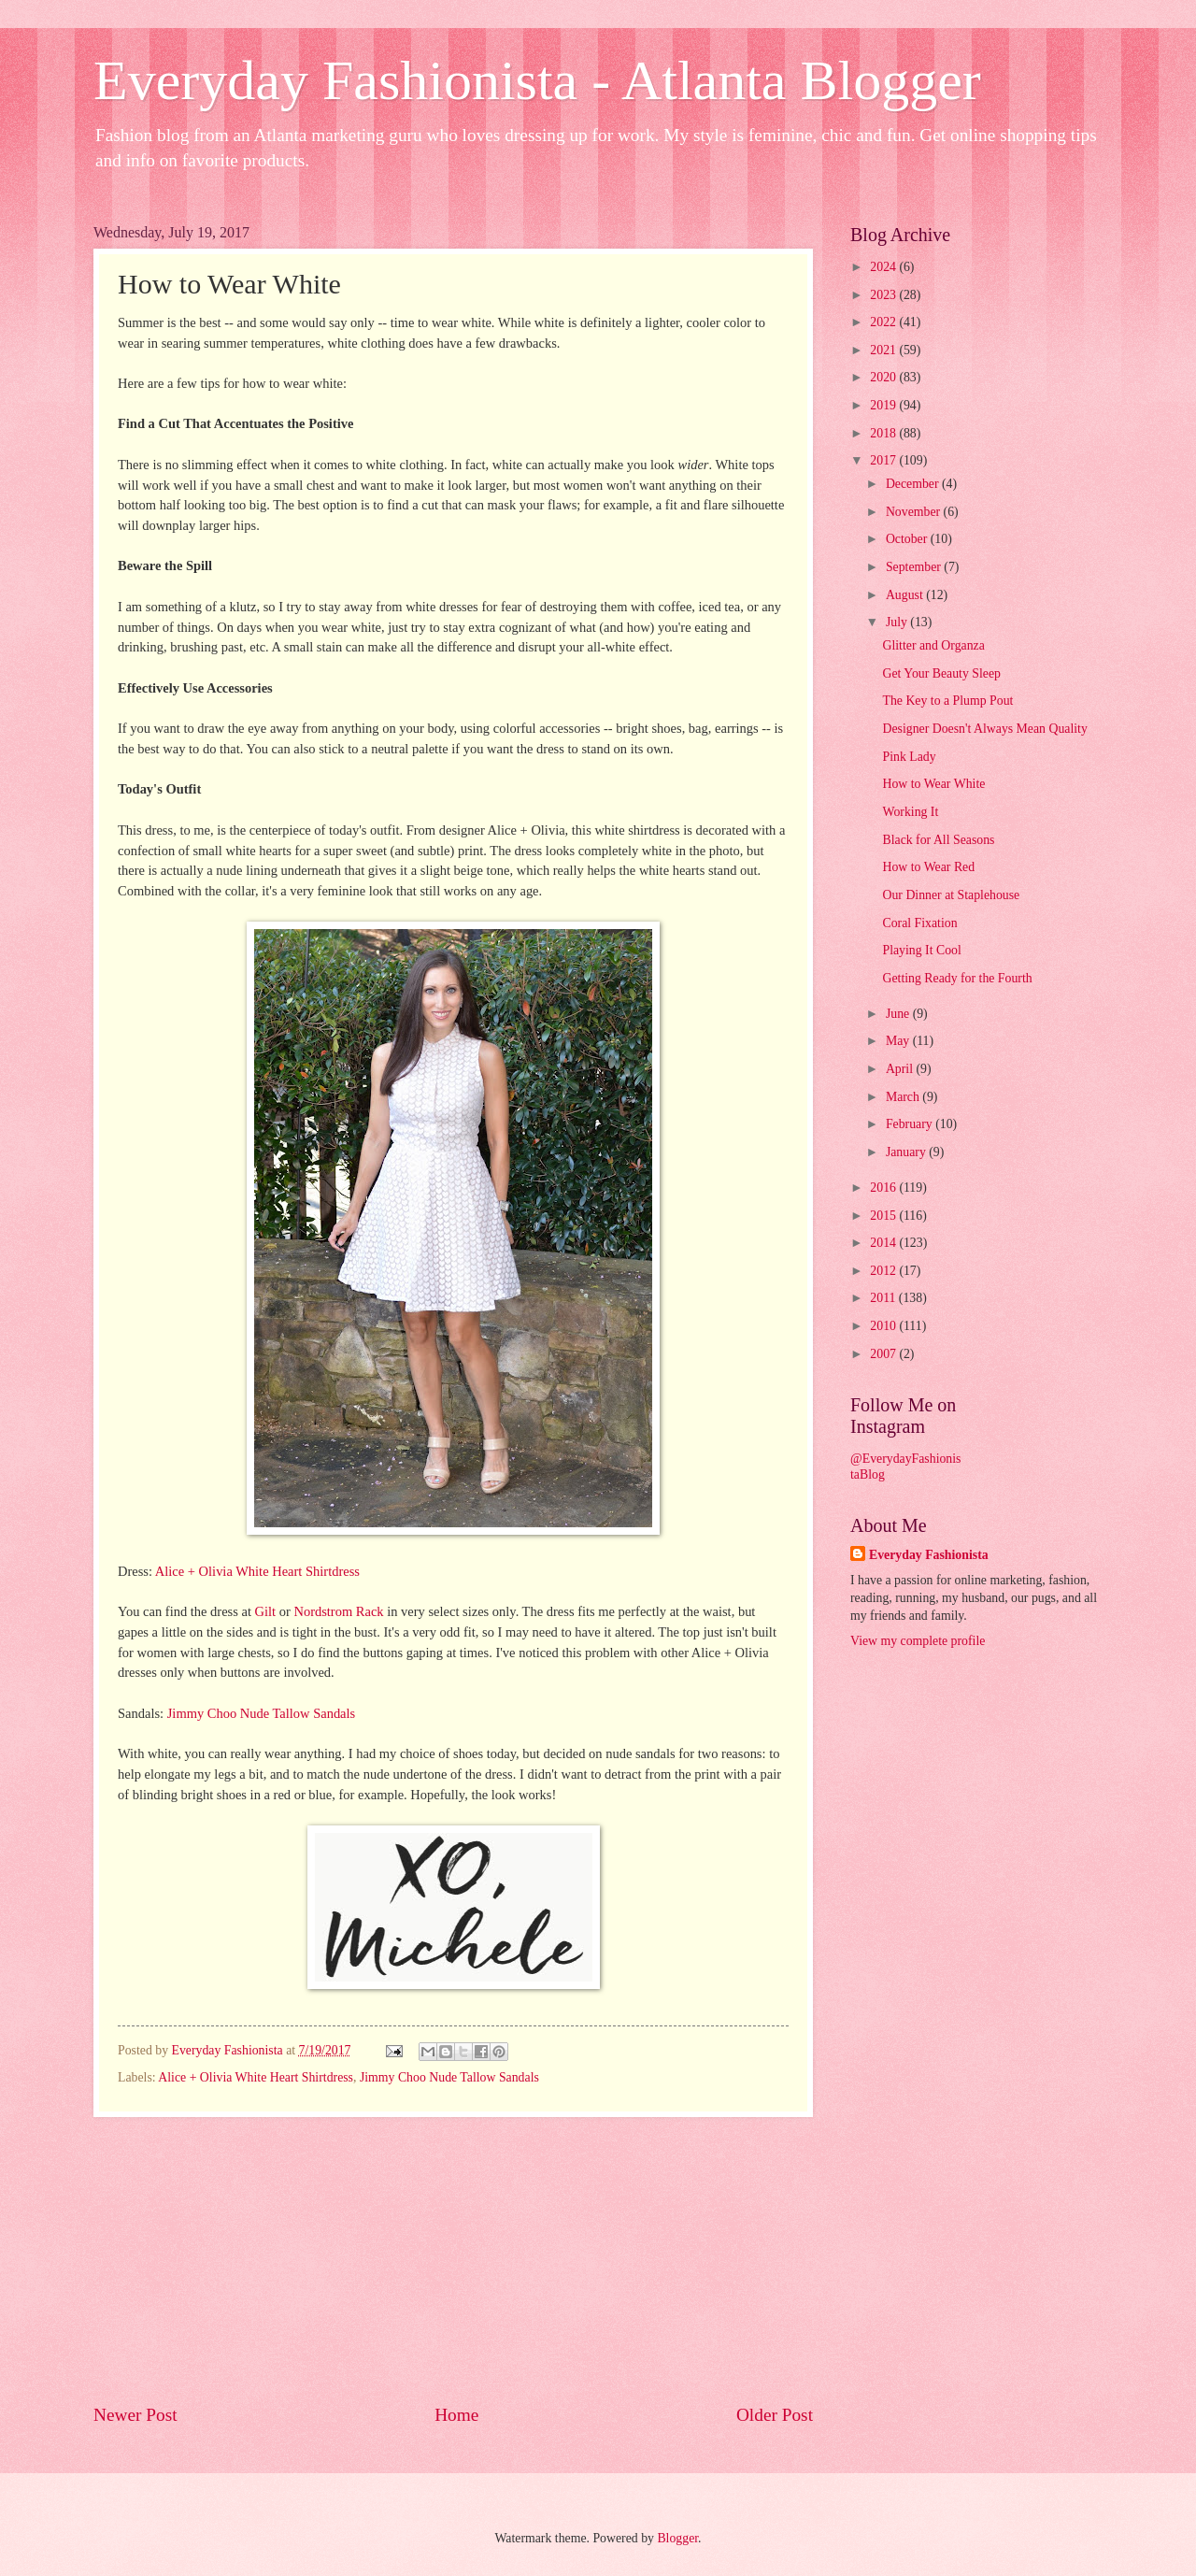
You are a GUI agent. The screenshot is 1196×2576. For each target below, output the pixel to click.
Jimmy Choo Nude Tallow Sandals (261, 1713)
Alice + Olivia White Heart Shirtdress (257, 1571)
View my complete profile (917, 1641)
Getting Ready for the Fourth (957, 978)
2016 (884, 1188)
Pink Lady (908, 757)
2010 (884, 1326)
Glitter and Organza (933, 645)
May (899, 1041)
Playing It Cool (921, 950)
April (901, 1069)
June (899, 1014)
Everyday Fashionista (929, 1555)
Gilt (266, 1611)
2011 (884, 1298)
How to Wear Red (928, 867)
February (910, 1124)
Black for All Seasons (938, 840)
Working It (910, 812)
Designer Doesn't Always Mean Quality (984, 729)
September (915, 567)
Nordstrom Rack (338, 1611)
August (906, 595)
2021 (884, 350)
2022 (884, 322)
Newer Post (135, 2415)
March (904, 1097)
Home (456, 2415)
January (907, 1152)
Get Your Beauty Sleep (941, 673)
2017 (884, 460)
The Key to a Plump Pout (947, 701)
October (908, 539)
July (898, 622)
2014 (884, 1243)
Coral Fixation (919, 923)
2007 (884, 1354)
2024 (884, 267)
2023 (884, 295)
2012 (884, 1271)
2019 (884, 405)
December (914, 484)
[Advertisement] (453, 2259)
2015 (884, 1216)
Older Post (774, 2415)
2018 (884, 433)
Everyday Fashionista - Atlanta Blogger (537, 80)
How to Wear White (933, 784)
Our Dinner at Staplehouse (950, 895)
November (915, 512)
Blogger (677, 2538)
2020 (884, 377)
